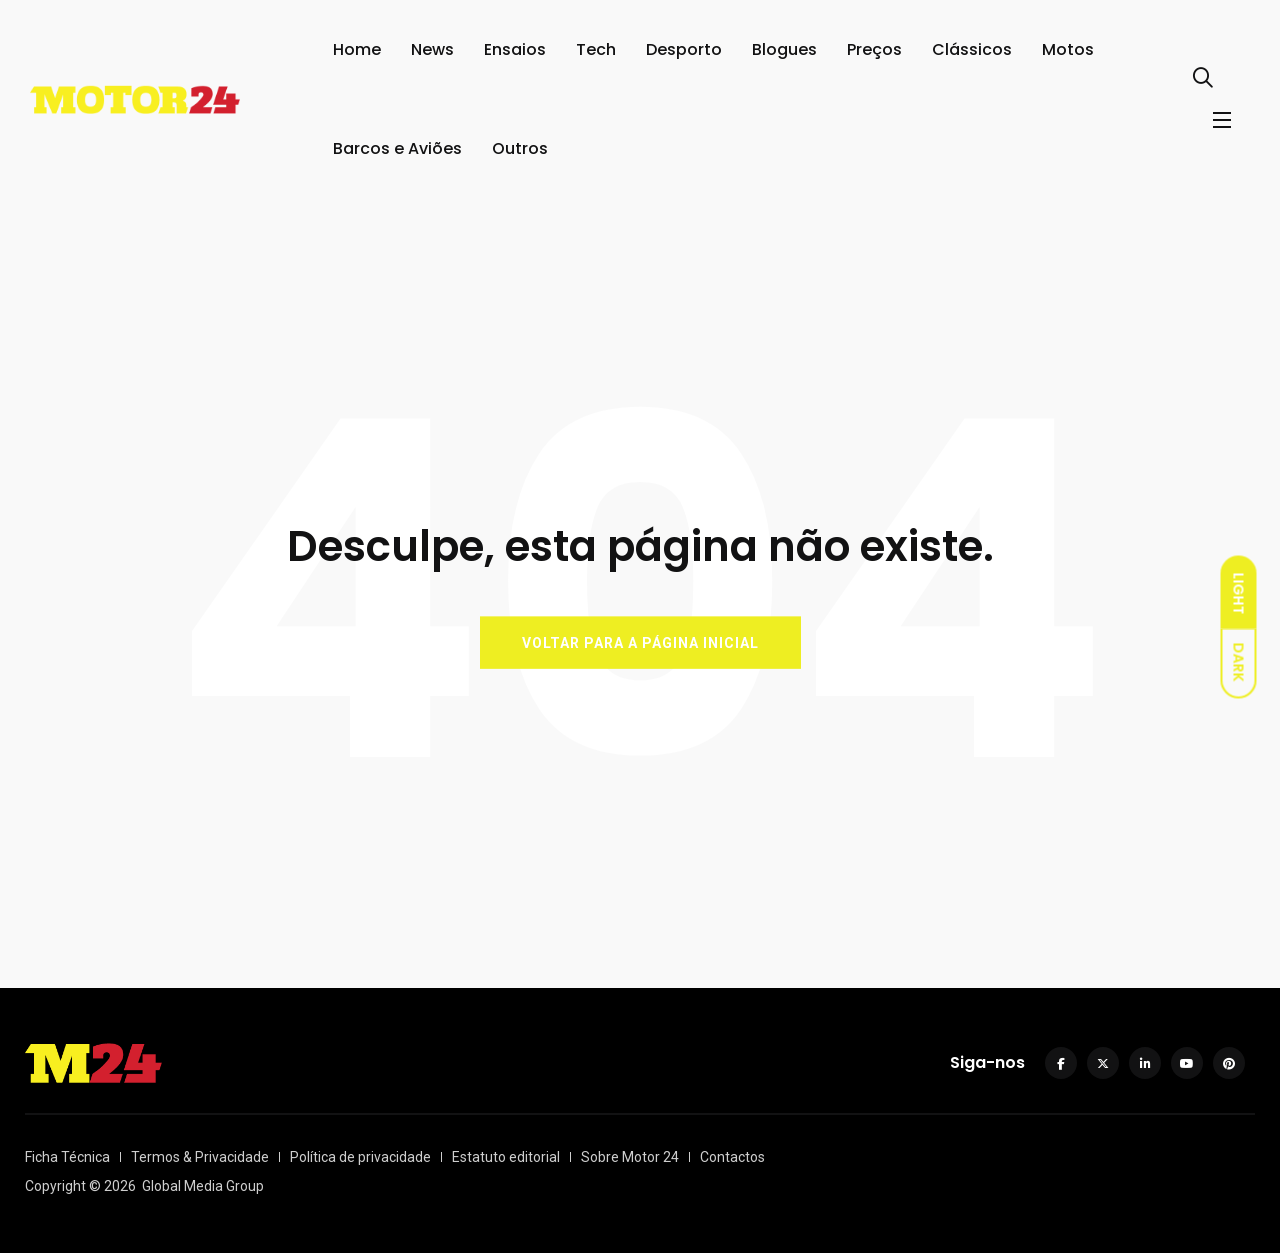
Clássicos (972, 49)
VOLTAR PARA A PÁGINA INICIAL (640, 642)
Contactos (732, 1157)
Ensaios (515, 49)
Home (357, 49)
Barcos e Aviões (397, 148)
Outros (520, 148)
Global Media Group (203, 1186)
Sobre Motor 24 (630, 1157)
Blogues (784, 49)
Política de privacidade (360, 1157)
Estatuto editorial (506, 1157)
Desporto (684, 49)
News (432, 49)
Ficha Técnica (67, 1157)
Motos (1068, 49)
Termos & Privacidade (200, 1157)
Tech (596, 49)
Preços (874, 49)
